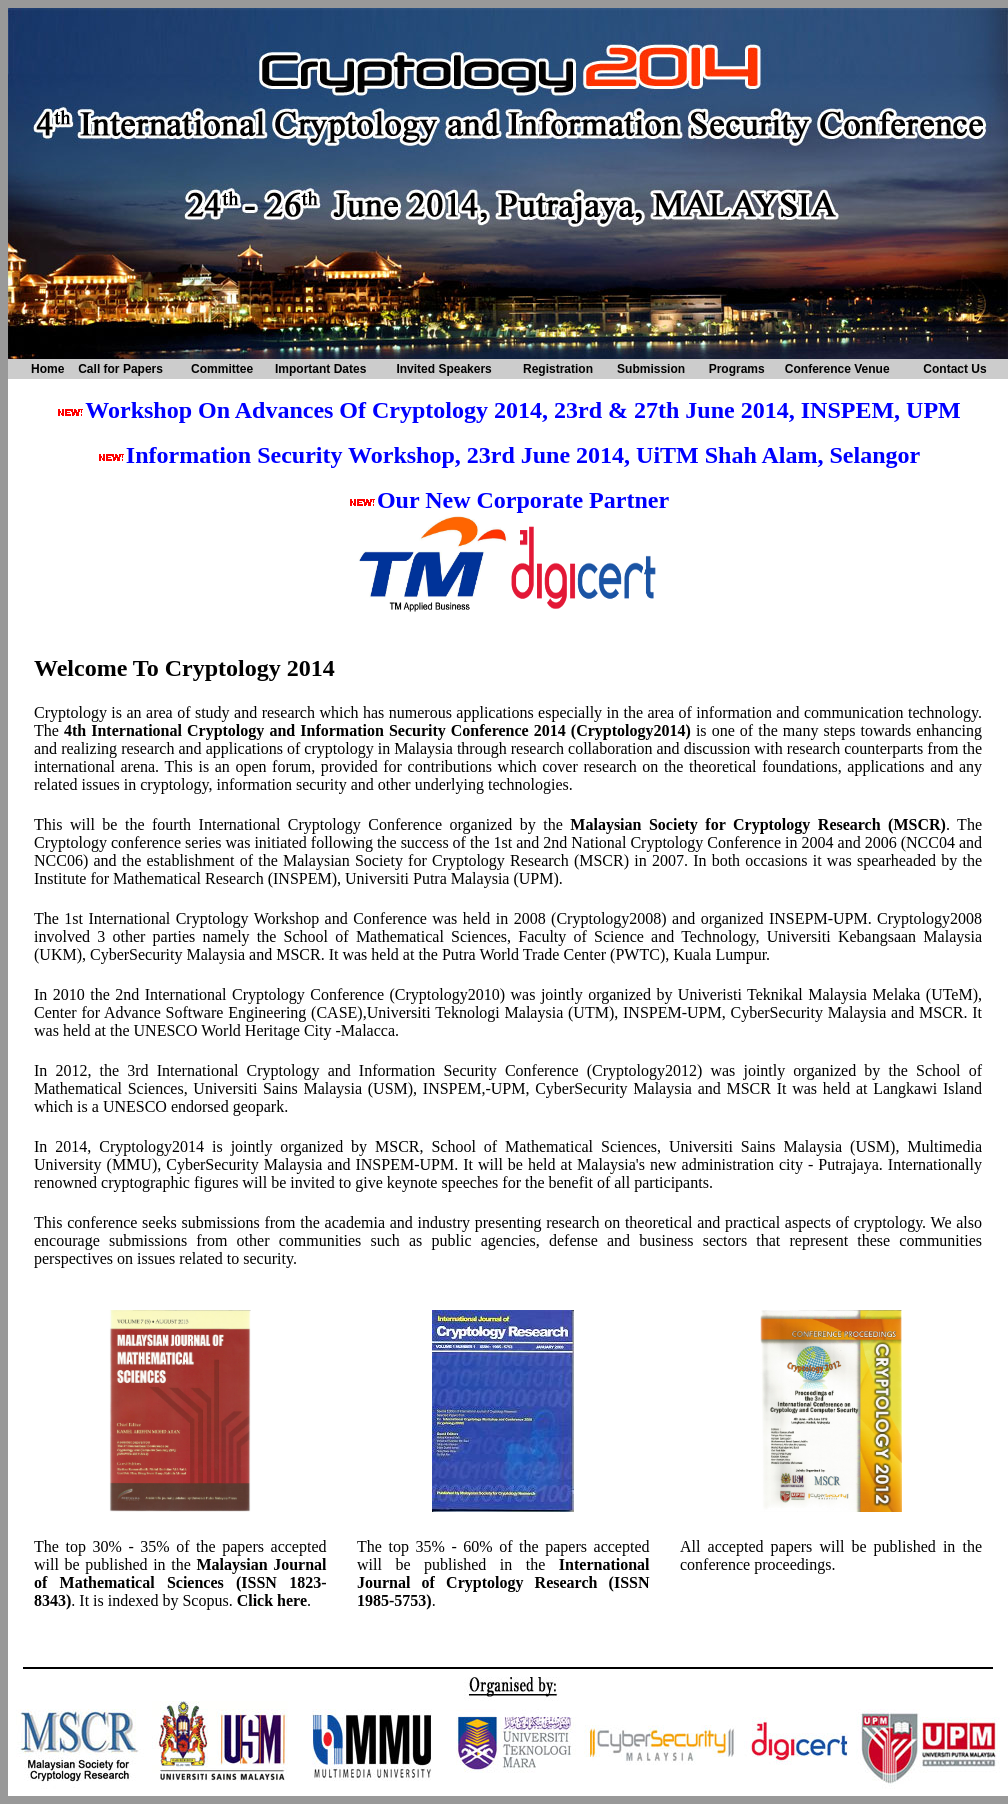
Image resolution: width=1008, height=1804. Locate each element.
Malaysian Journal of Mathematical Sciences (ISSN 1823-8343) (180, 1582)
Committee (222, 369)
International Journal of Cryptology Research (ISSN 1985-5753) (503, 1582)
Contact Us (954, 369)
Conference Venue (837, 369)
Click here (272, 1600)
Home (47, 369)
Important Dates (320, 369)
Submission (651, 369)
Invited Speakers (443, 369)
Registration (558, 369)
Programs (737, 369)
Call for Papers (120, 369)
